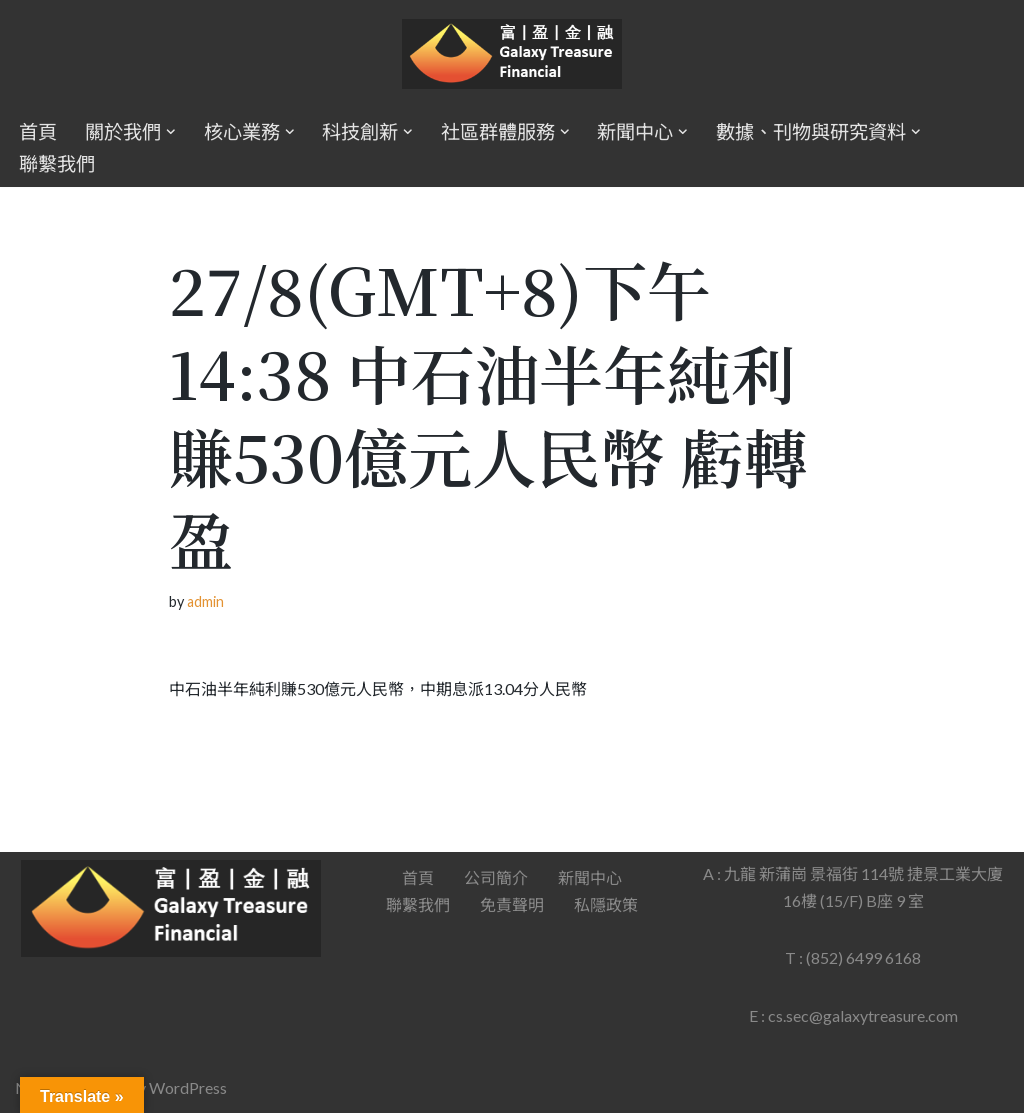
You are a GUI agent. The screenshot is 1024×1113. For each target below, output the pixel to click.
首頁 (38, 131)
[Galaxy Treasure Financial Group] (512, 54)
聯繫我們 (57, 163)
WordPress (188, 1087)
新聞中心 (590, 877)
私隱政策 (606, 904)
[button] (171, 132)
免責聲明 (512, 904)
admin (205, 601)
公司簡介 (496, 877)
